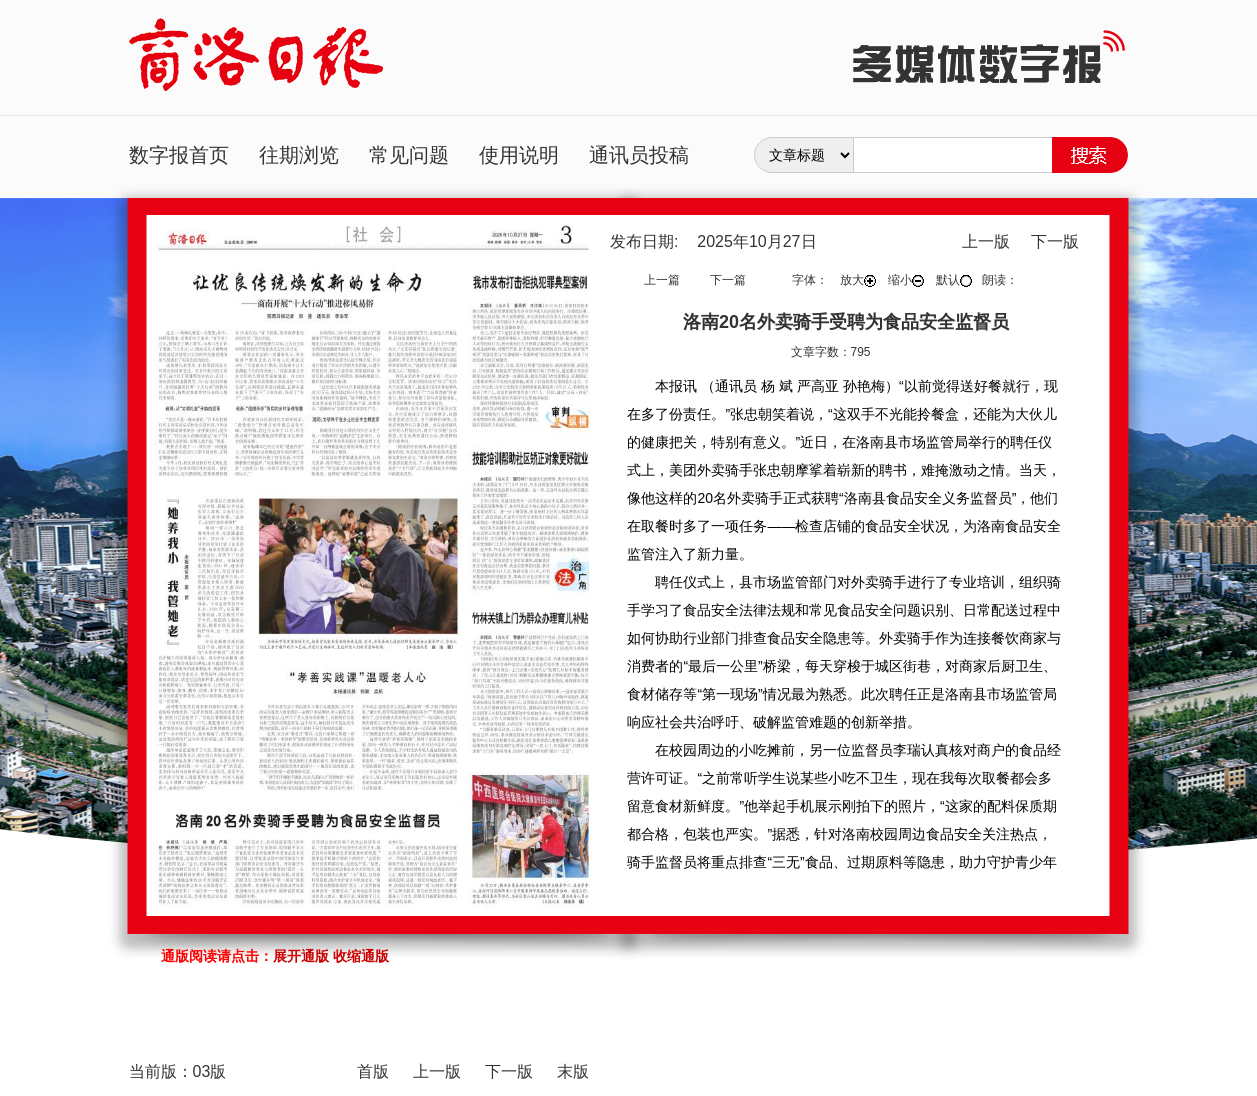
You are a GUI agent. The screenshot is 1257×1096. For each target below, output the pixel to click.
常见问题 (409, 155)
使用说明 (519, 155)
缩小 (906, 280)
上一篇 (662, 280)
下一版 (1055, 241)
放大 (858, 280)
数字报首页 (179, 155)
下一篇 (728, 280)
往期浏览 (299, 155)
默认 (954, 280)
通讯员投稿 (639, 155)
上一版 (986, 241)
